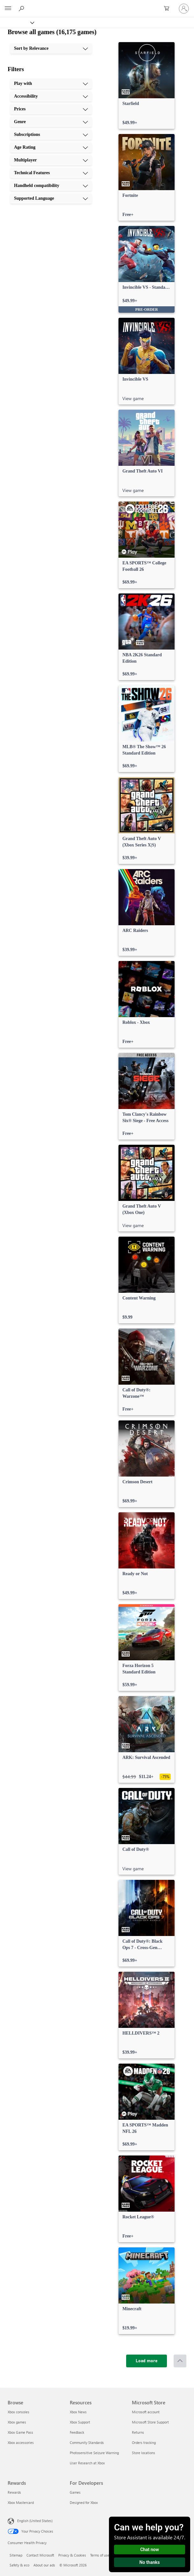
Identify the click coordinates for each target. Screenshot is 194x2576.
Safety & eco (19, 2565)
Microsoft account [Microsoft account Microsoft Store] (146, 2412)
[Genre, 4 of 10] (51, 122)
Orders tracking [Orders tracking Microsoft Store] (144, 2442)
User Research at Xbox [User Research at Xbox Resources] (87, 2463)
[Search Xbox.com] (22, 8)
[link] (147, 85)
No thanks (150, 2562)
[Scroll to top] (180, 2361)
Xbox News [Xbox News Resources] (78, 2412)
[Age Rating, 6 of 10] (51, 147)
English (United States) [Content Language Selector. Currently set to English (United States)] (35, 2521)
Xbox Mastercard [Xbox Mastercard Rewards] (21, 2502)
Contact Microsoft (40, 2555)
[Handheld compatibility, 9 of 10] (51, 186)
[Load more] (146, 2361)
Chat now (149, 2549)
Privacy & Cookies (72, 2555)
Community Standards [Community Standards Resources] (87, 2442)
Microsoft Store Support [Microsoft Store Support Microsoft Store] (150, 2422)
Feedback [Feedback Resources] (77, 2432)
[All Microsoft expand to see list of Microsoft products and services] (8, 8)
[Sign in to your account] (183, 8)
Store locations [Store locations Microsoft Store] (143, 2453)
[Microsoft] (96, 5)
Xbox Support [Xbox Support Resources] (80, 2422)
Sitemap (16, 2555)
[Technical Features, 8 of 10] (51, 173)
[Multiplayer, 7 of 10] (51, 160)
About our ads (44, 2565)
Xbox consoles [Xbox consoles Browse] (18, 2412)
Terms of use (99, 2555)
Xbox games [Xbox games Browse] (17, 2422)
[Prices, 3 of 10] (51, 109)
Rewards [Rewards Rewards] (14, 2492)
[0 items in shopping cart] (168, 8)
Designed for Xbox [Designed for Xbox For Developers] (84, 2502)
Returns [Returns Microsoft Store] (138, 2432)
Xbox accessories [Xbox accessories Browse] (21, 2442)
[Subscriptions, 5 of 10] (51, 135)
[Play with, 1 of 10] (51, 83)
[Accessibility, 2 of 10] (51, 96)
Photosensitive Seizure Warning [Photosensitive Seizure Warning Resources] (94, 2453)
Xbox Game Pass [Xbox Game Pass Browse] (20, 2432)
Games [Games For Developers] (75, 2492)
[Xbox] (17, 22)
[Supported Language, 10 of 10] (51, 198)
